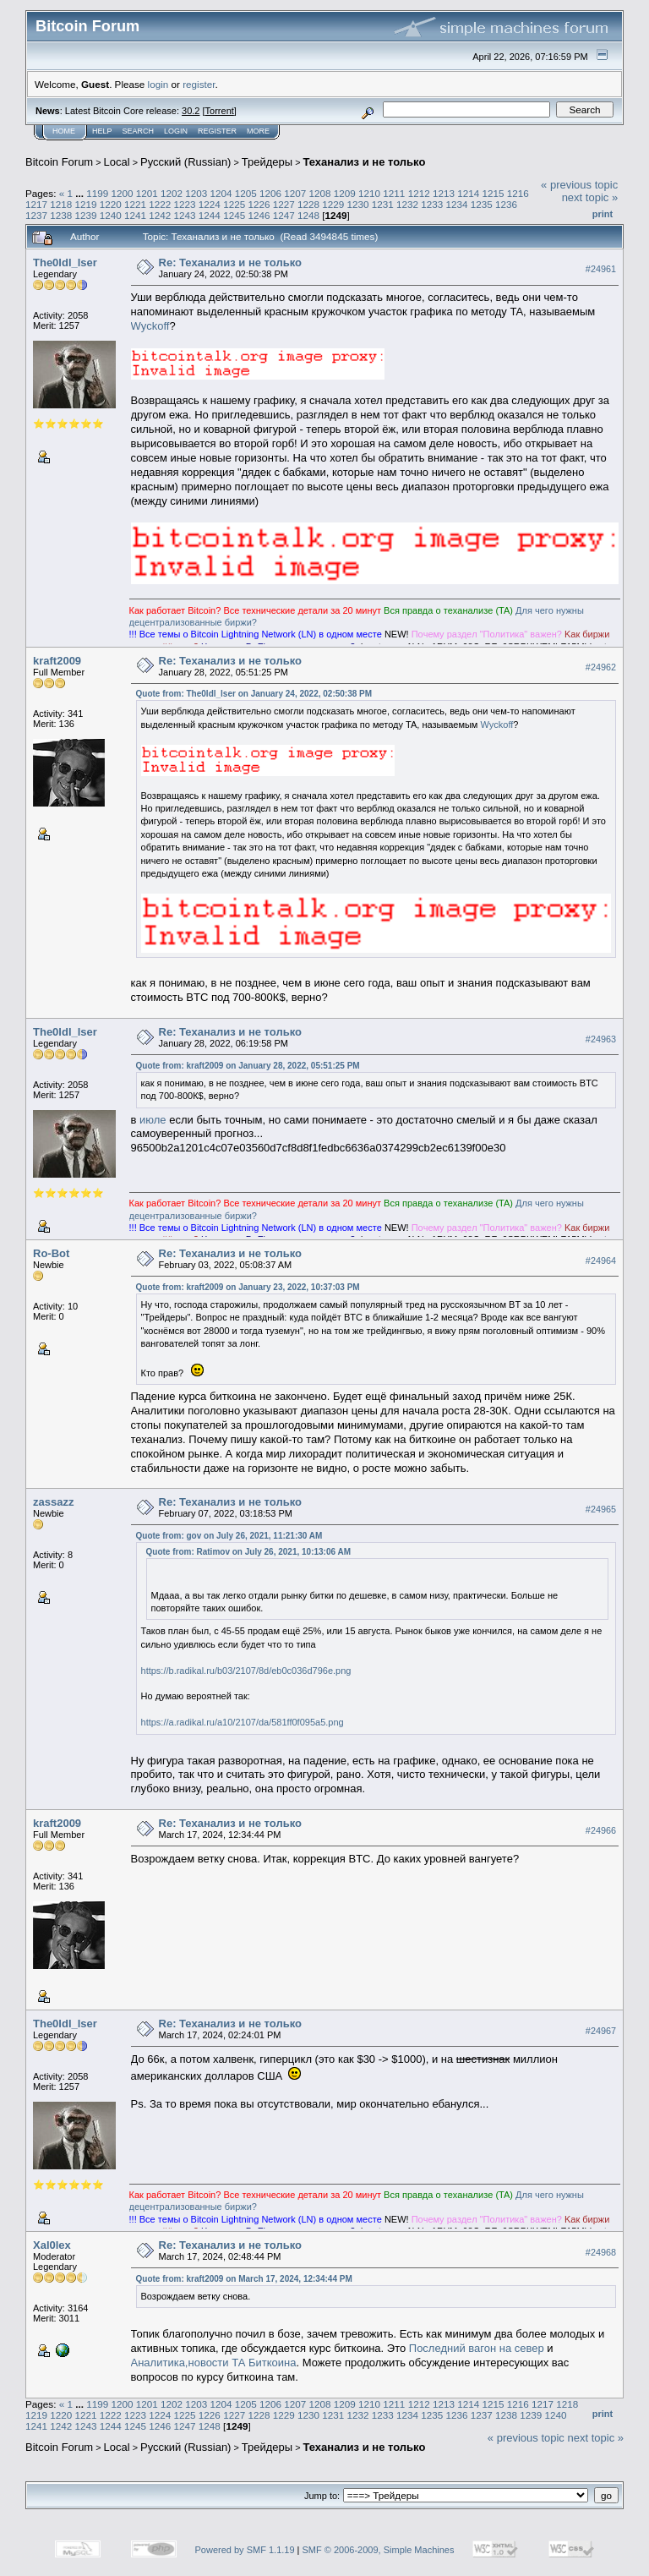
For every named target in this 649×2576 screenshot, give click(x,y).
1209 (345, 193)
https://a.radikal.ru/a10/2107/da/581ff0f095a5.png (242, 1722)
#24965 (601, 1509)
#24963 (601, 1039)
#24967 (601, 2031)
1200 (122, 193)
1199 (97, 193)
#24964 (601, 1260)
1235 (482, 204)
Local (117, 162)
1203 (196, 193)
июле (152, 1119)
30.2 (190, 111)
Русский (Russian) (185, 162)
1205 (246, 193)
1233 (432, 204)
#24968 (601, 2252)
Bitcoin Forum (59, 162)
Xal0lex (52, 2245)
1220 (111, 204)
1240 (111, 215)
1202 (172, 193)
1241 (135, 215)
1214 (468, 193)
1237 (36, 215)
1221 (135, 204)
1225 (234, 204)
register (199, 84)
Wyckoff (150, 326)
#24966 (601, 1830)
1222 (160, 204)
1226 (259, 204)
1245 (234, 215)
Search (139, 131)
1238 (61, 215)
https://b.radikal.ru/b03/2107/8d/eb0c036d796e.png (246, 1670)
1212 (419, 193)
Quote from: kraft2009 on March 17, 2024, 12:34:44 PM (244, 2278)
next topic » (590, 197)
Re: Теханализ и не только (230, 262)
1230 (357, 204)
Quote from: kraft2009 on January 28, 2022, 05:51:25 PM (248, 1065)
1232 (407, 204)
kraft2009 (57, 660)
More (258, 131)
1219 (86, 204)
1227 (284, 204)
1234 (457, 204)
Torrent (219, 111)
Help (102, 131)
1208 (320, 193)
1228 (308, 204)
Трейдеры (267, 162)
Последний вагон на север (476, 2348)
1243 (185, 215)
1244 (210, 215)
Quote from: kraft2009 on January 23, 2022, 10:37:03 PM (248, 1287)
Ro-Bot (51, 1253)
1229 (333, 204)
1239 (86, 215)
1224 (210, 204)
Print (602, 214)
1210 (369, 193)
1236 (506, 204)
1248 (308, 215)
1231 (383, 204)
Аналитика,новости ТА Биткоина (214, 2362)
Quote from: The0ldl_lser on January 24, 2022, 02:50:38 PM (254, 693)
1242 (160, 215)
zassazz (53, 1502)
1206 (270, 193)
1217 (36, 204)
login (158, 84)
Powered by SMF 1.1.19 (245, 2550)
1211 (394, 193)
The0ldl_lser (65, 262)
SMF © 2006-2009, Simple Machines (379, 2550)
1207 (295, 193)
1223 (185, 204)
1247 (284, 215)
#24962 (601, 667)
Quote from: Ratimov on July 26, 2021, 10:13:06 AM (248, 1551)
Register (217, 131)
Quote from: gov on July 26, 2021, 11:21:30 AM (229, 1535)
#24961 (601, 269)
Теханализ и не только (364, 162)
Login (176, 131)
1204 (221, 193)
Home (63, 131)
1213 (444, 193)
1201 (147, 193)
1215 (493, 193)
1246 (259, 215)
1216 (518, 193)
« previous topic (579, 184)
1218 (61, 204)
